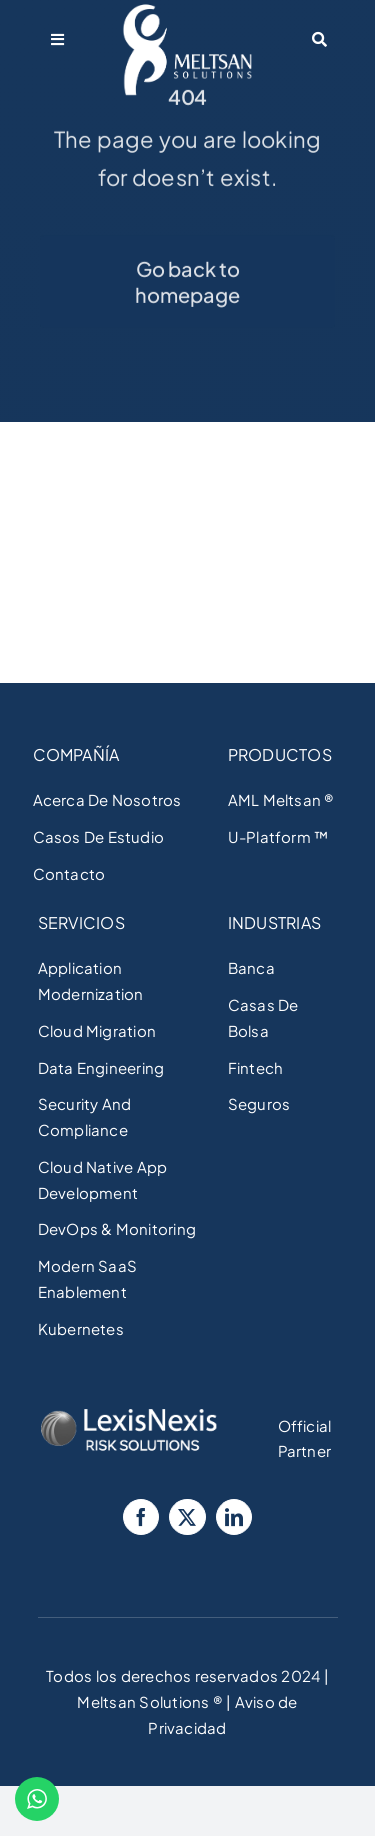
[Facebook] (141, 1517)
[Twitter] (187, 1517)
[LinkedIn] (234, 1517)
